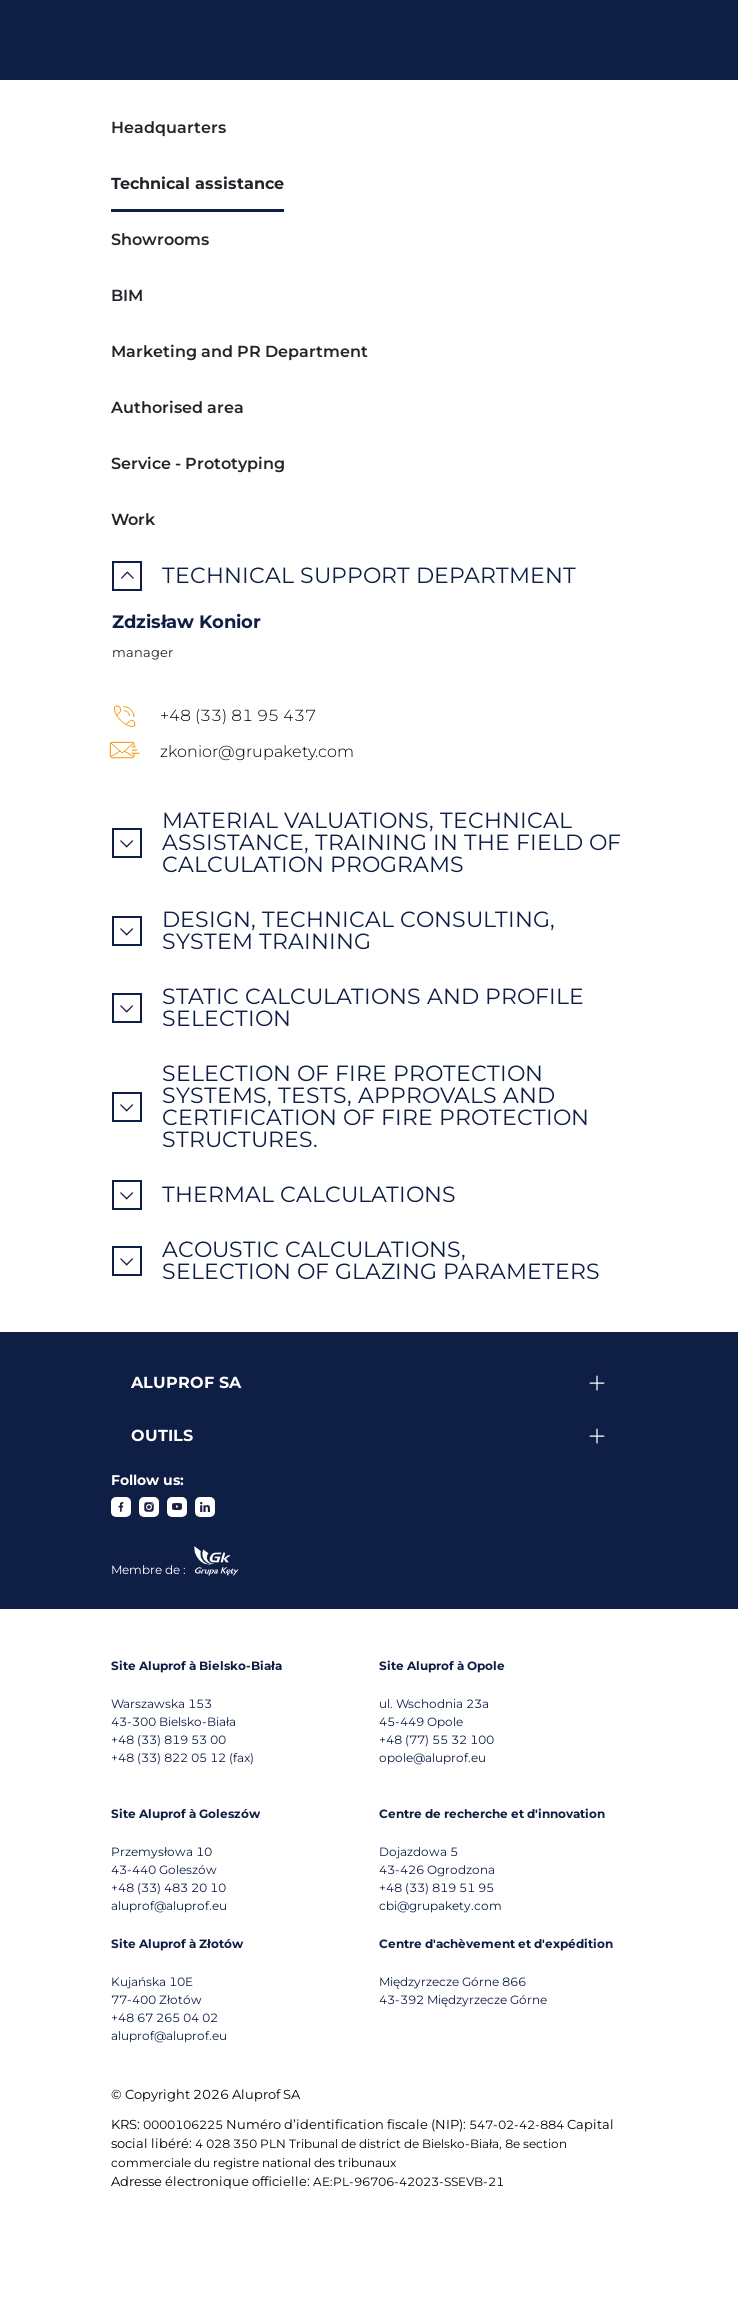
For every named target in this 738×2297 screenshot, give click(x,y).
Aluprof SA (186, 1382)
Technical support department (369, 576)
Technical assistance (197, 183)
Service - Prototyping (198, 463)
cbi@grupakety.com (440, 1905)
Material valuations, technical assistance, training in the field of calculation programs (391, 843)
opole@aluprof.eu (432, 1757)
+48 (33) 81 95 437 (238, 715)
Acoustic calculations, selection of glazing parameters (381, 1261)
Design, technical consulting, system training (358, 931)
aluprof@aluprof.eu (169, 1905)
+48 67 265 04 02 (164, 2017)
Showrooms (160, 239)
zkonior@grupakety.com (257, 751)
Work (133, 519)
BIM (127, 295)
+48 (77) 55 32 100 (436, 1739)
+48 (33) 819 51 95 (436, 1887)
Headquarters (168, 127)
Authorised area (177, 407)
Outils (162, 1435)
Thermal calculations (309, 1195)
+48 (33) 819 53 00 (168, 1739)
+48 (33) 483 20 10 (168, 1887)
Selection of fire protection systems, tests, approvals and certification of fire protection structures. (375, 1107)
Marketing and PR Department (239, 351)
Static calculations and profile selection (373, 1008)
